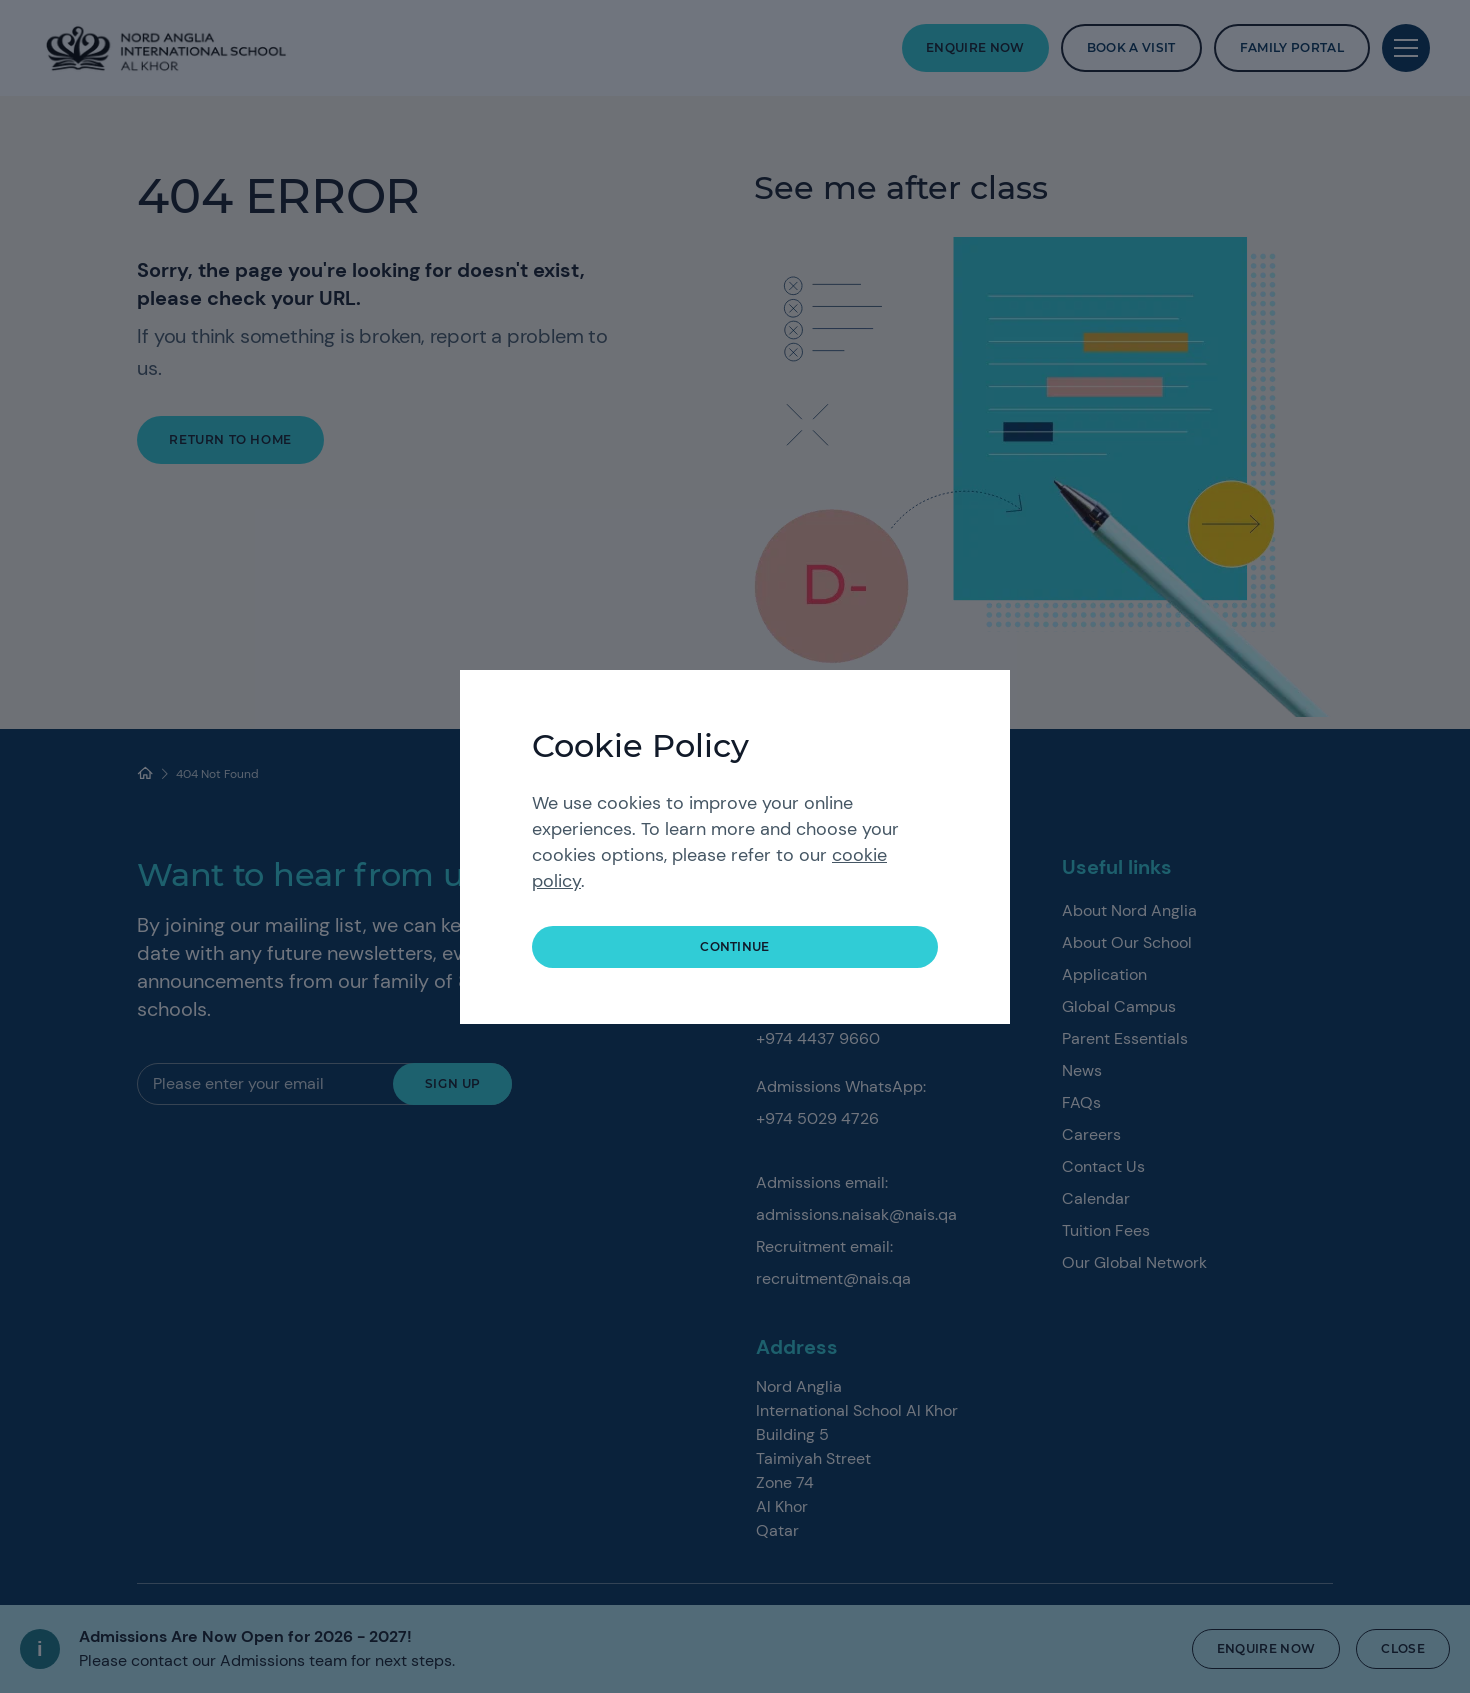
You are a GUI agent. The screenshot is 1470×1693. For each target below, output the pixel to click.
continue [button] (735, 946)
